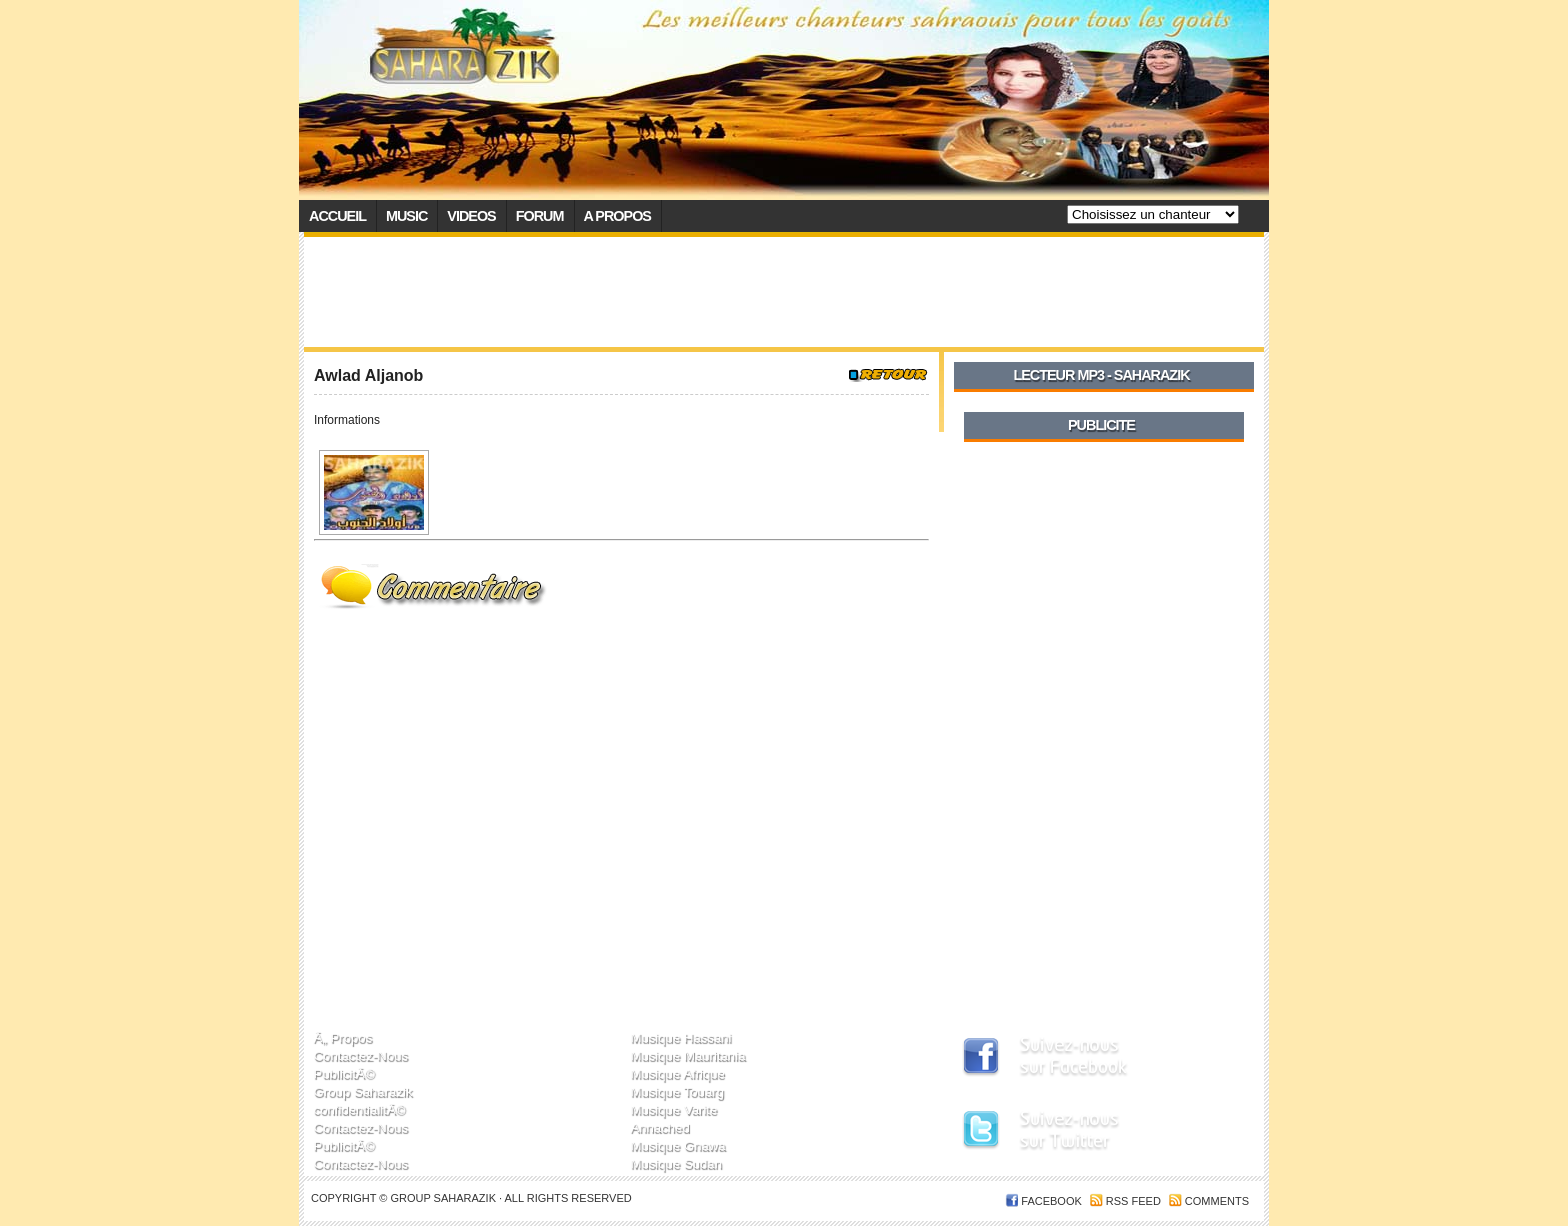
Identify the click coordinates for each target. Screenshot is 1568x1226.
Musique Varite (673, 1109)
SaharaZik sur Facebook (1089, 1058)
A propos (617, 216)
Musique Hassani (680, 1037)
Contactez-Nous (361, 1055)
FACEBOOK (1051, 1201)
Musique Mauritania (687, 1055)
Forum (540, 216)
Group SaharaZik (444, 1198)
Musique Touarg (677, 1091)
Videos (471, 216)
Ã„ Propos (343, 1037)
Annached (659, 1127)
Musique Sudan (676, 1163)
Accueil (337, 216)
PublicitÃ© (344, 1073)
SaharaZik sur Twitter (1089, 1133)
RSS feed (1133, 1201)
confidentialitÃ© (360, 1109)
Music (406, 216)
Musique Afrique (677, 1073)
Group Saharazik (363, 1091)
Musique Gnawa (677, 1145)
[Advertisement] (784, 292)
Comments (1217, 1201)
